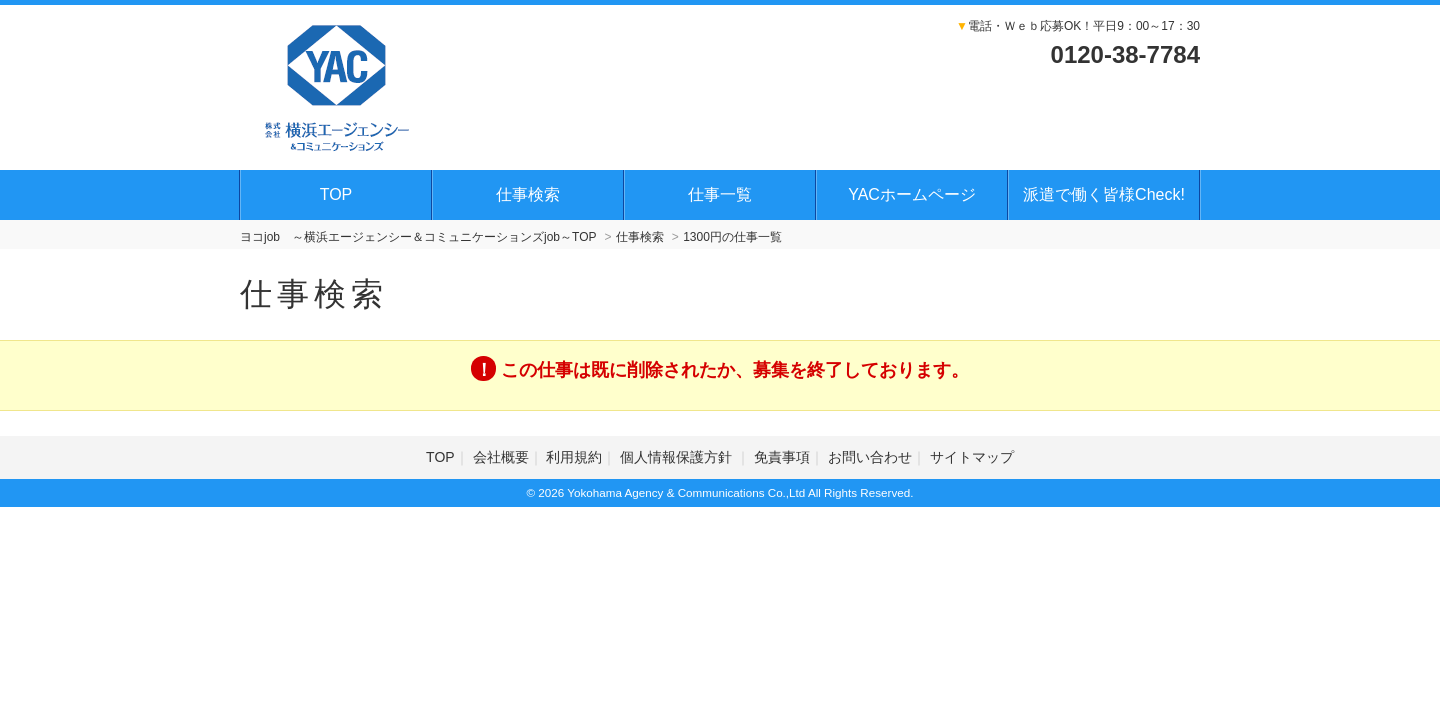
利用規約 (574, 457)
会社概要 (501, 457)
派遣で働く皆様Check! (1104, 194)
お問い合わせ (870, 457)
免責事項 (782, 457)
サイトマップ (972, 457)
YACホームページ (912, 194)
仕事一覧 (720, 194)
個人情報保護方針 (678, 457)
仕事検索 (528, 194)
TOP (336, 194)
